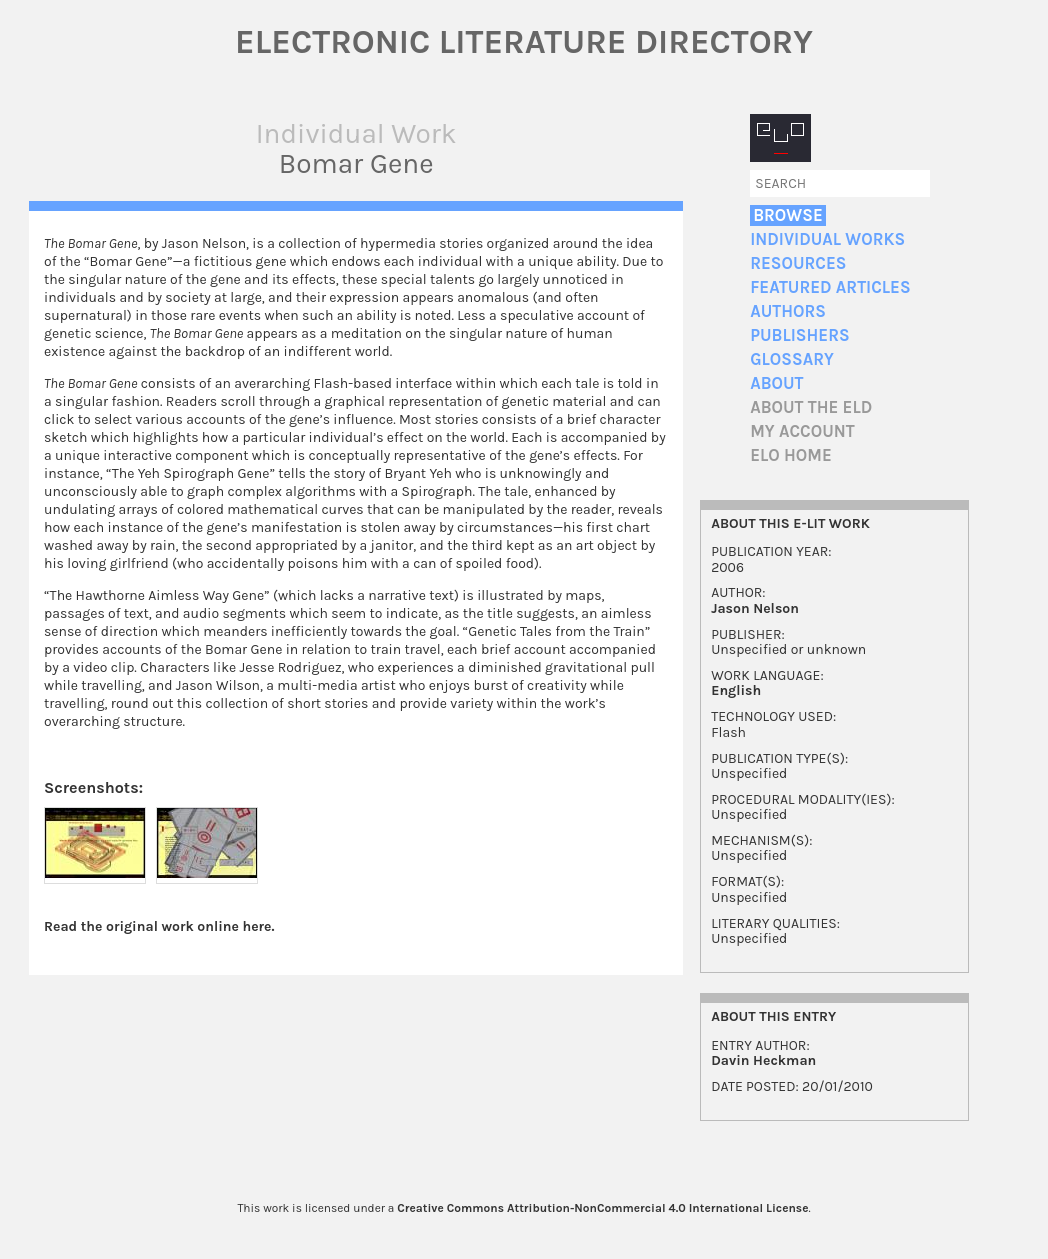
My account (802, 431)
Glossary (792, 359)
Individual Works (827, 239)
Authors (788, 311)
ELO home (791, 455)
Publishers (799, 335)
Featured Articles (830, 287)
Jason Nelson (755, 608)
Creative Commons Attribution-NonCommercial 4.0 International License (602, 1208)
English (736, 690)
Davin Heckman (763, 1060)
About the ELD (811, 407)
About (776, 383)
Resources (798, 263)
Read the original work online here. (159, 926)
